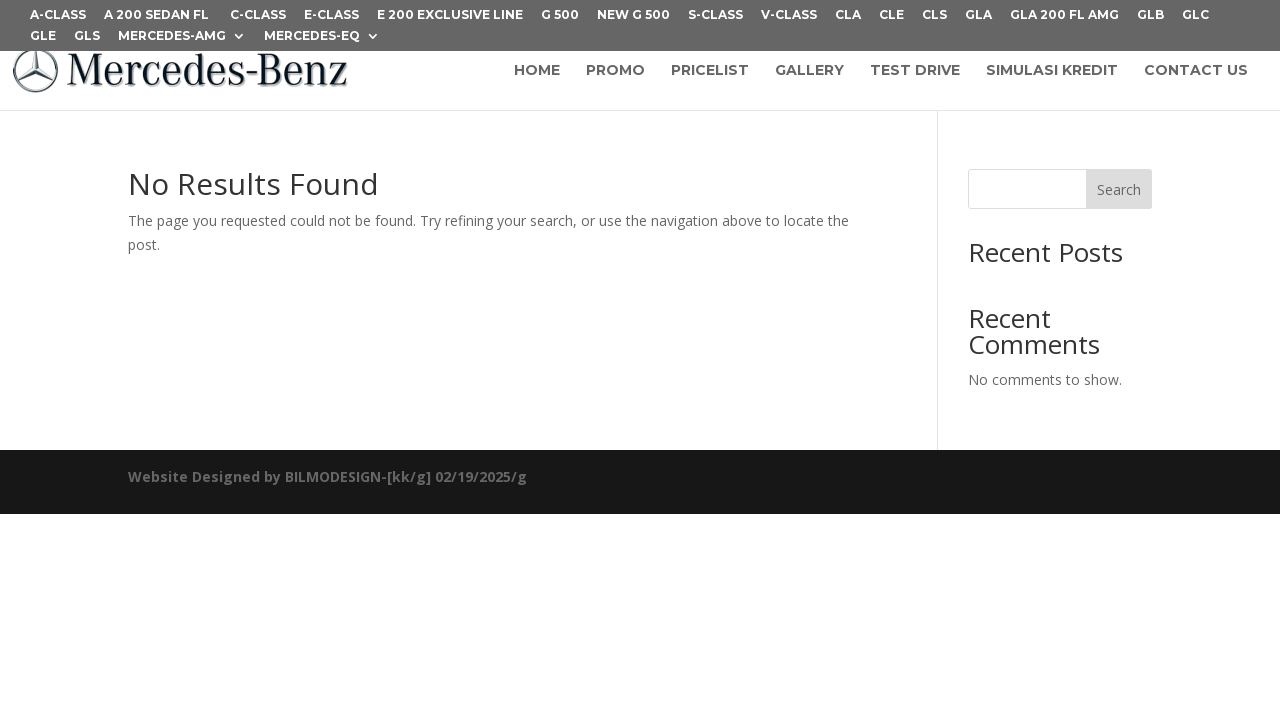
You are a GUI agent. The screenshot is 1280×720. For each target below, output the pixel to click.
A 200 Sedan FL (158, 15)
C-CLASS (258, 15)
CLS (934, 15)
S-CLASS (715, 15)
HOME (537, 71)
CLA (848, 15)
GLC (1195, 15)
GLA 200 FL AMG (1064, 15)
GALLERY (809, 71)
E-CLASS (331, 15)
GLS (87, 36)
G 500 (560, 15)
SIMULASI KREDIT (1052, 71)
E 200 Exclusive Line (450, 15)
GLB (1150, 15)
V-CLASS (789, 15)
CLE (891, 15)
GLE (43, 36)
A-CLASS (58, 15)
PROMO (615, 71)
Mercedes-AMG (172, 36)
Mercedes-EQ (312, 36)
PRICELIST (710, 71)
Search (1119, 189)
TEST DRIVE (915, 71)
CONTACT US (1196, 71)
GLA (978, 15)
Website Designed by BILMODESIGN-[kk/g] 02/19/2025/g (327, 476)
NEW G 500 (633, 15)
